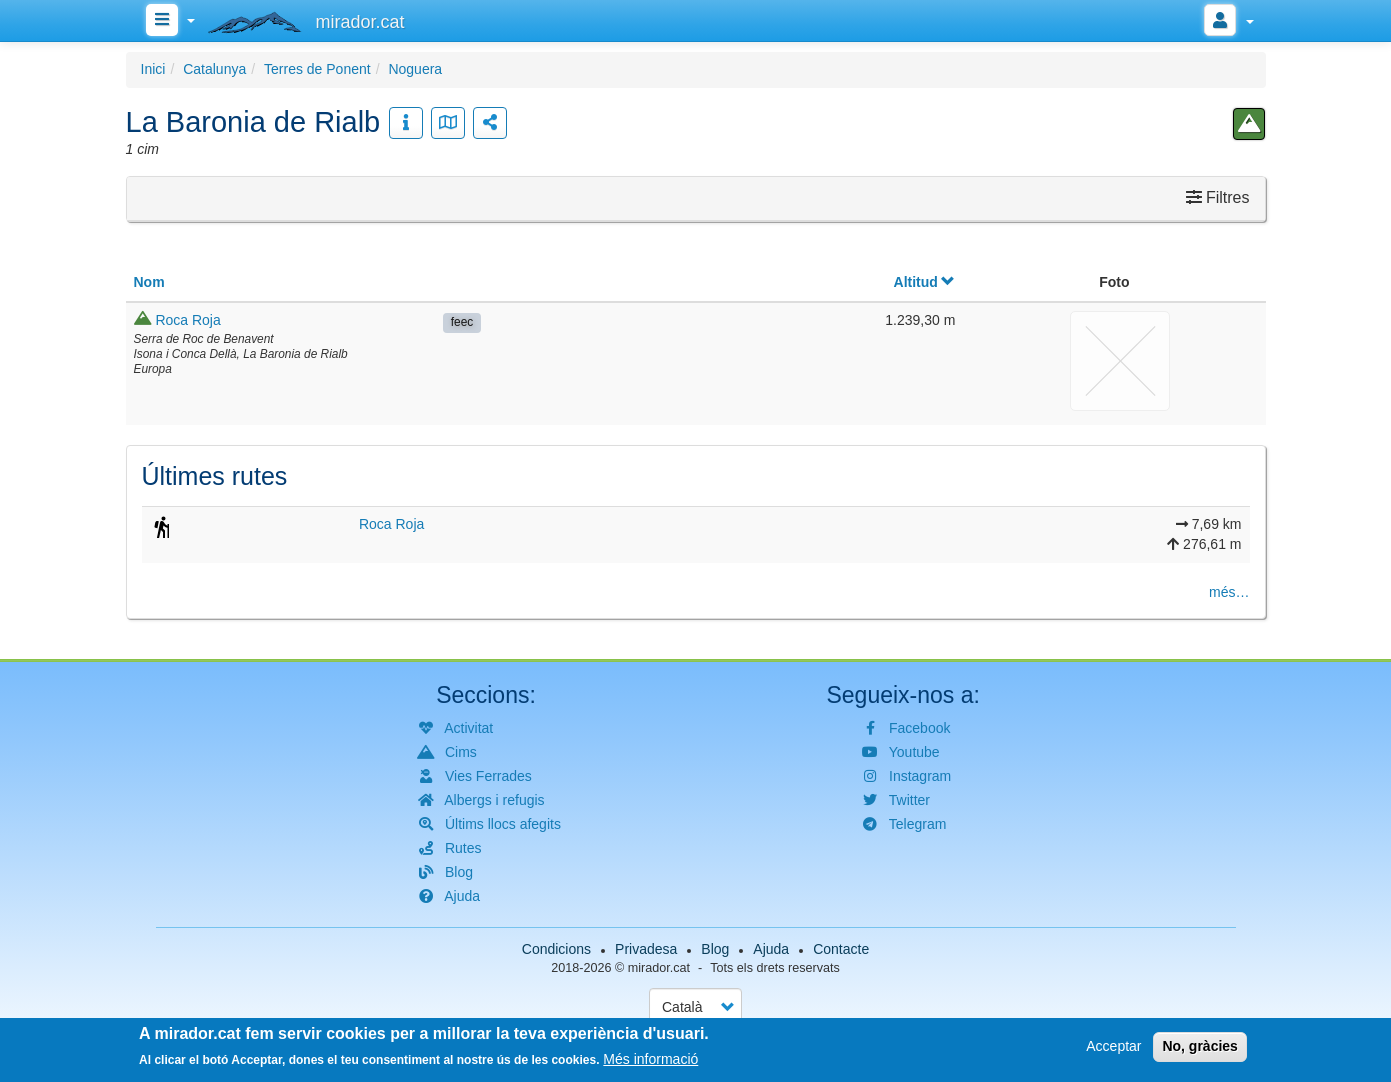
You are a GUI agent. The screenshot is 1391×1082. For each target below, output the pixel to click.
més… (1229, 592)
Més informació (650, 1061)
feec (462, 322)
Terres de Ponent (317, 69)
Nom (149, 282)
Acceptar (1113, 1048)
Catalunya (214, 69)
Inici (153, 69)
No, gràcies (1199, 1048)
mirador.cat (659, 968)
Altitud (925, 282)
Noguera (415, 69)
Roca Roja (187, 320)
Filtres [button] (1218, 197)
